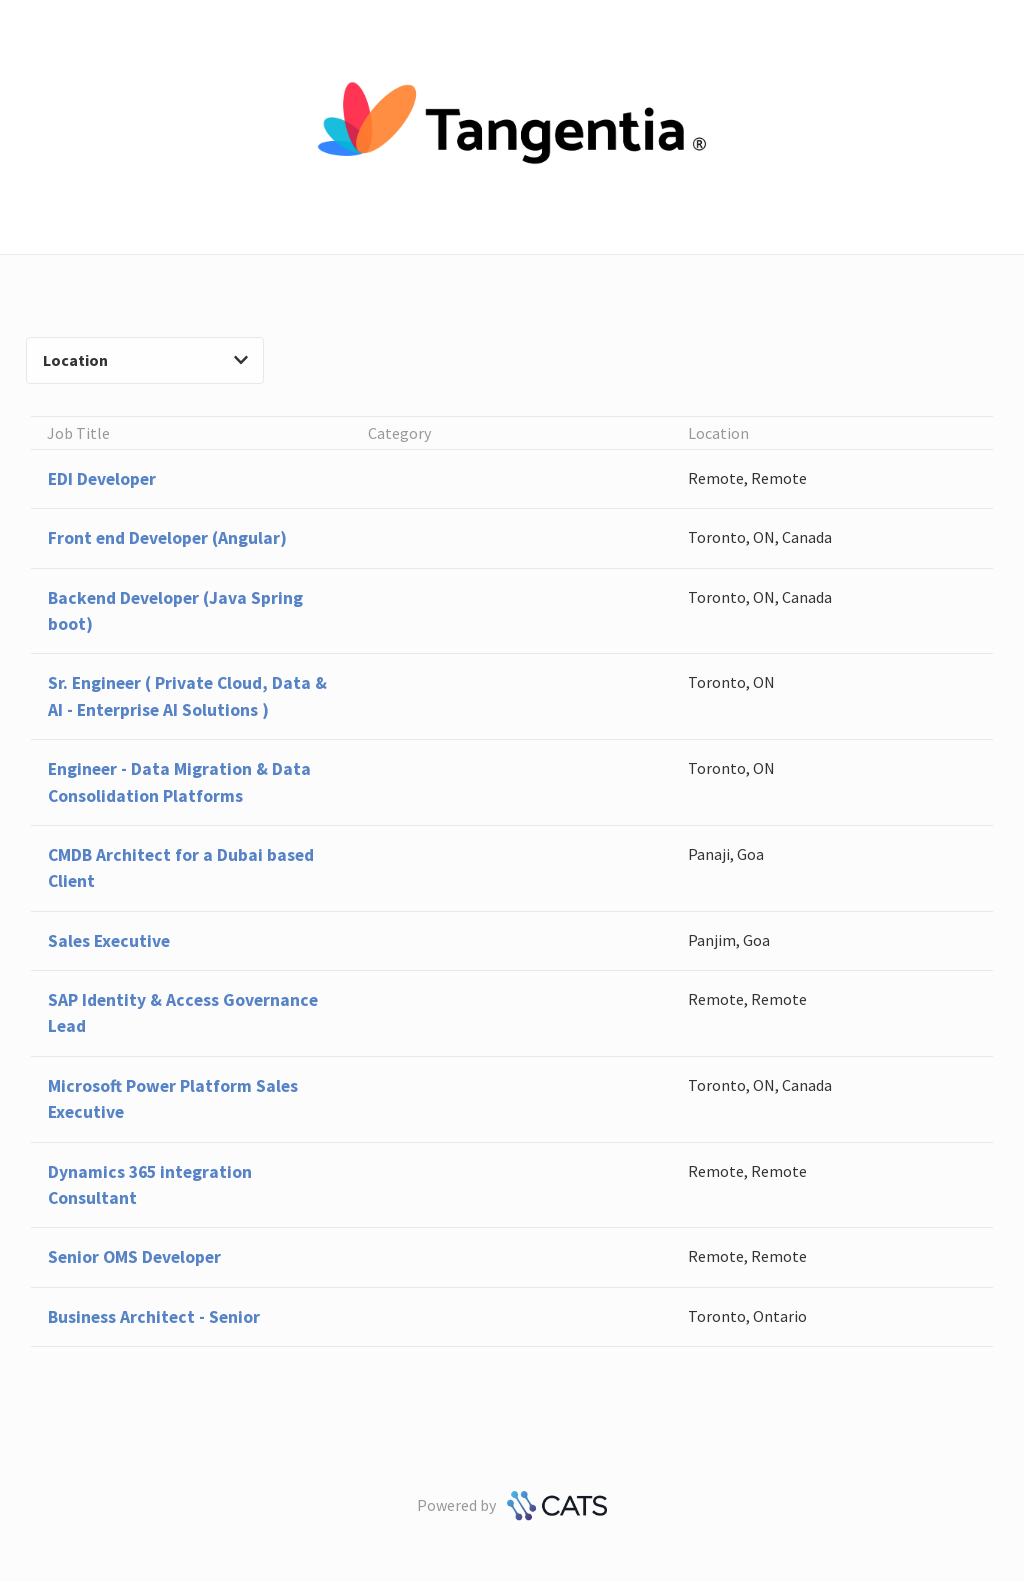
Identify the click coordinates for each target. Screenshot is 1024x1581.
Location (145, 360)
